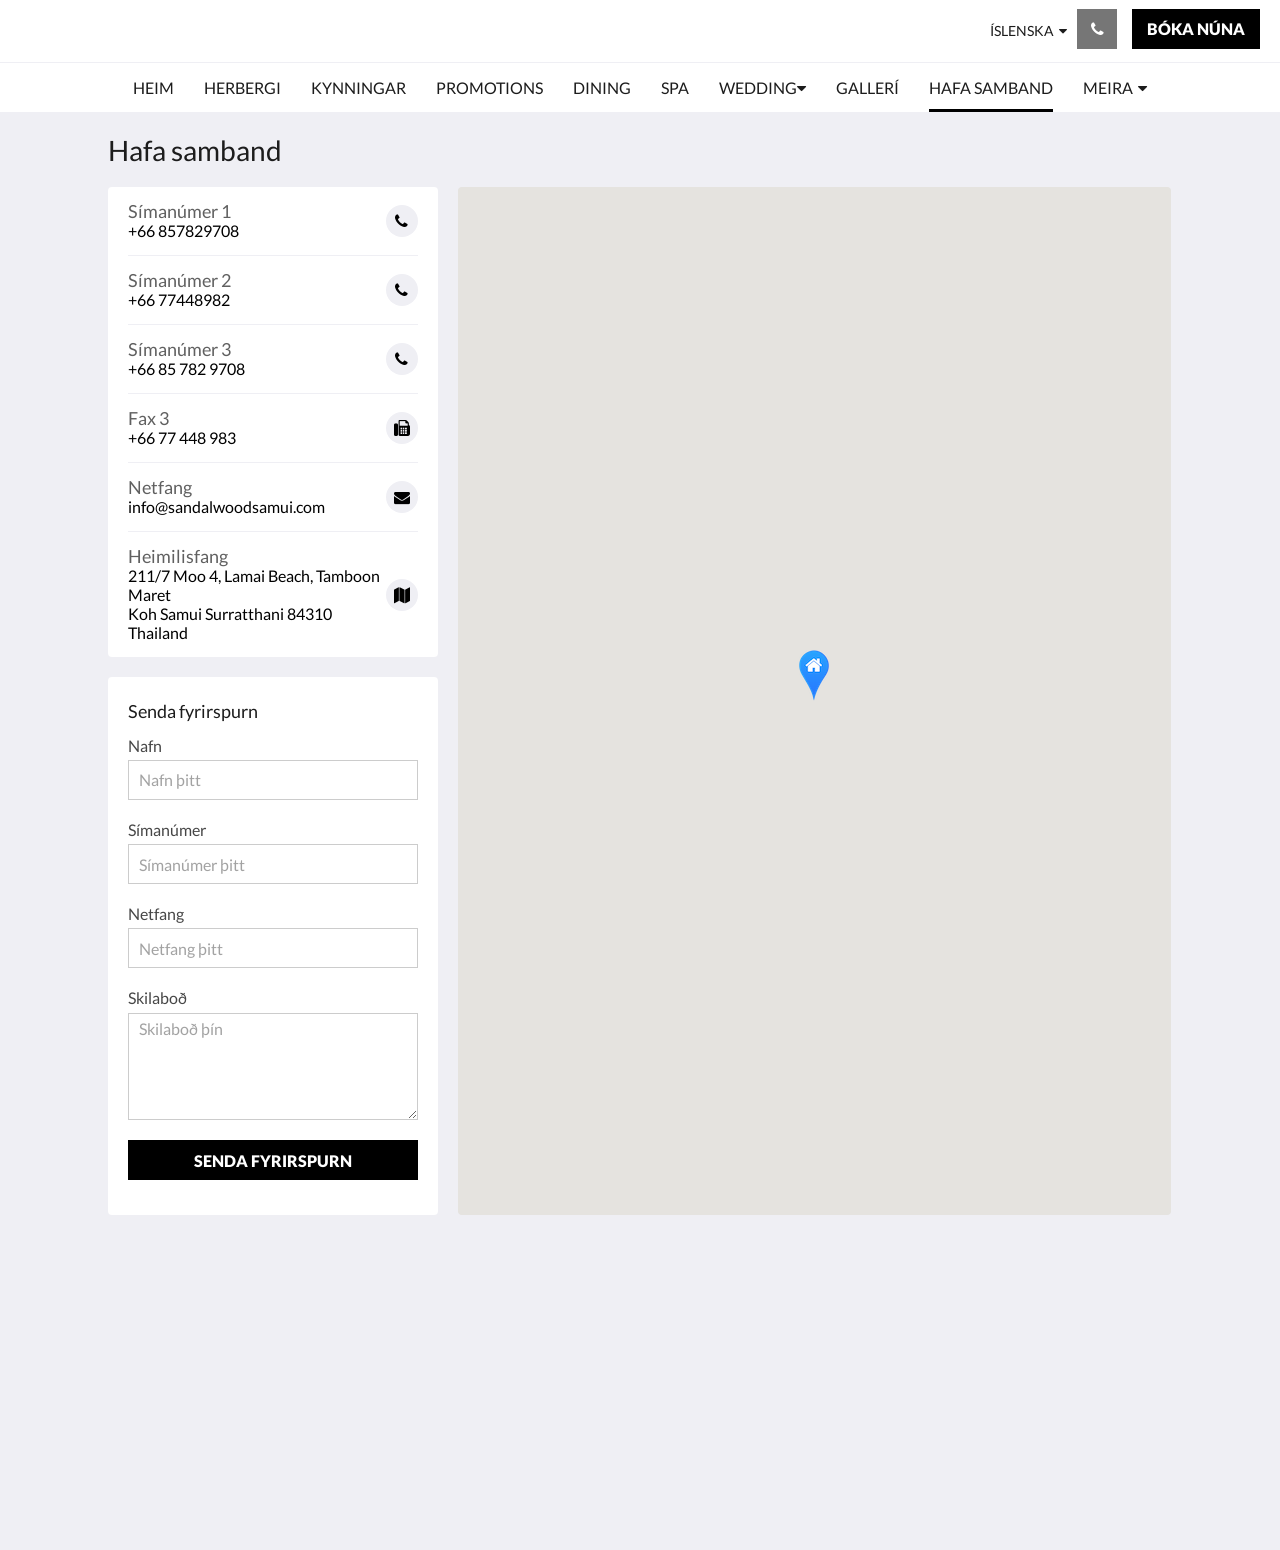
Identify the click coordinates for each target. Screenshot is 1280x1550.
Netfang (156, 913)
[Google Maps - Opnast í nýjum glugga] (273, 587)
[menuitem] (153, 88)
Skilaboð (157, 997)
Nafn (145, 745)
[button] (814, 675)
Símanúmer (167, 829)
